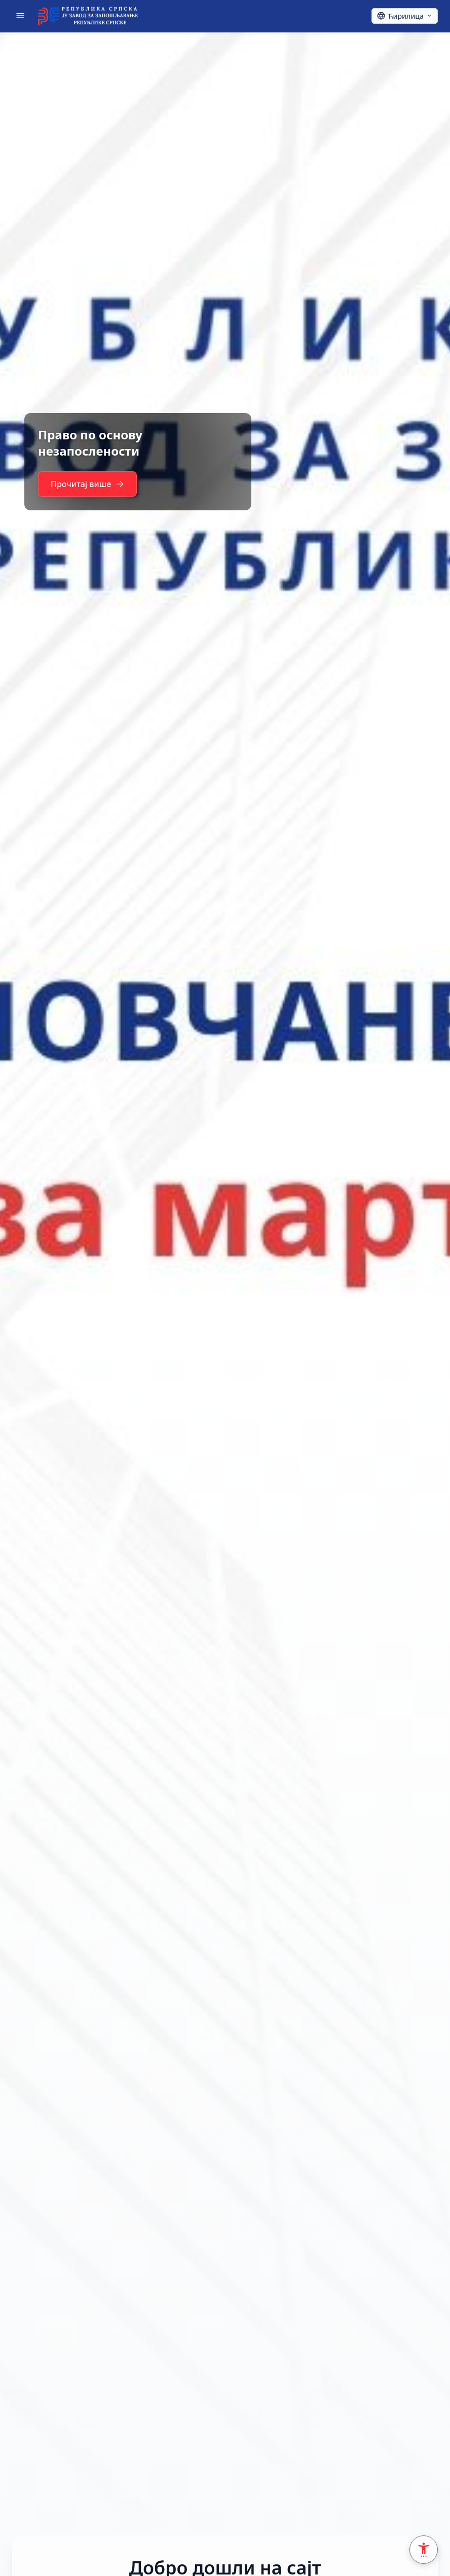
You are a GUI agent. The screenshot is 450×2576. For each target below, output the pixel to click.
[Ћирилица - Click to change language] (404, 16)
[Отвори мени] (20, 16)
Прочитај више (90, 484)
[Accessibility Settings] (423, 2549)
